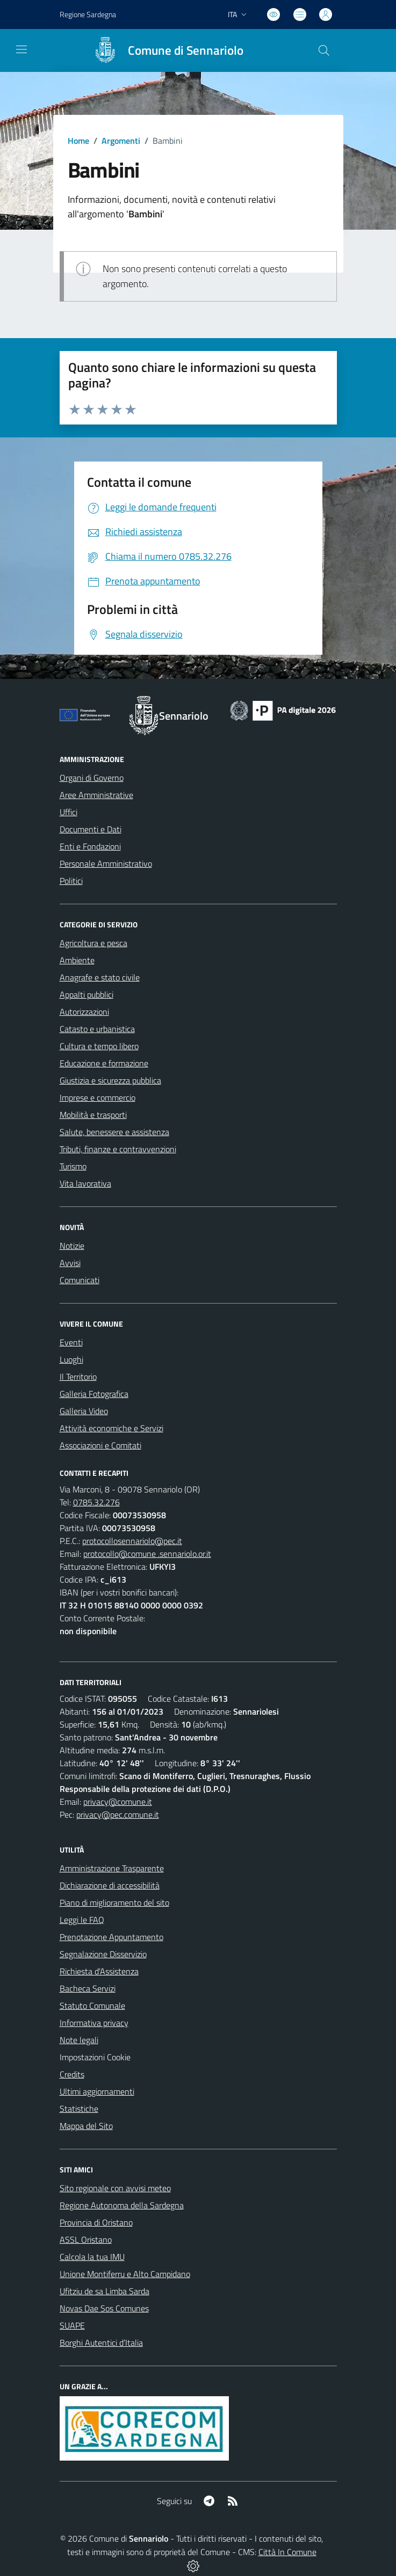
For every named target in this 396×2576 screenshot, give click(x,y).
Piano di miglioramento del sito (114, 1902)
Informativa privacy (94, 2022)
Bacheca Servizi (88, 1988)
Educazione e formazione (104, 1063)
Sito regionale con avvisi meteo (115, 2188)
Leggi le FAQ (82, 1919)
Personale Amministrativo (106, 863)
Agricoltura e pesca (93, 942)
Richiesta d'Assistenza (99, 1971)
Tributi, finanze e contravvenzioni (118, 1149)
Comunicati (79, 1280)
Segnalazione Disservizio (103, 1954)
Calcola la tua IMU (92, 2256)
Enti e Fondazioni (90, 846)
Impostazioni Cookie (95, 2057)
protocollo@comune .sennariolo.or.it (147, 1553)
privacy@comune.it (117, 1801)
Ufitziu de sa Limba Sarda (104, 2291)
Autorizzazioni (84, 1011)
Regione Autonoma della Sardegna (122, 2205)
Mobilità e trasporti (93, 1114)
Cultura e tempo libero (99, 1046)
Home (78, 140)
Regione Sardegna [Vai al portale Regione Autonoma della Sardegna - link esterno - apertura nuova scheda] (88, 14)
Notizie (72, 1245)
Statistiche (79, 2108)
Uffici (68, 812)
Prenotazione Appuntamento (111, 1936)
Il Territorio (78, 1376)
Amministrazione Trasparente (112, 1868)
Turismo (73, 1166)
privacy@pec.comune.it (117, 1814)
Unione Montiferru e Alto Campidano (125, 2273)
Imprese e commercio (97, 1097)
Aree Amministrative (96, 794)
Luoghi (71, 1359)
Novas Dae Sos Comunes (104, 2308)
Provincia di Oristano (96, 2222)
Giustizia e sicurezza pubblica (110, 1080)
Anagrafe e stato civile (100, 977)
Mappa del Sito (86, 2125)
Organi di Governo (92, 777)
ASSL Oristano (86, 2239)
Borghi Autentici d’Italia (101, 2342)
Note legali (79, 2039)
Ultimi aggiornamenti (97, 2091)
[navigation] (21, 49)
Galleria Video (84, 1410)
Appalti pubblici (86, 994)
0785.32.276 (96, 1502)
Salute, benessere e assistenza (114, 1131)
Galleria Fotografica (94, 1393)
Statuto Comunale (92, 2005)
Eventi (71, 1342)
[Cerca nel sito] (323, 50)
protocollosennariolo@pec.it (132, 1540)
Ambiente (77, 960)
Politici (71, 880)
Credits (72, 2074)
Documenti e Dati (90, 829)
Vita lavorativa (85, 1183)
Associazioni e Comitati (100, 1445)
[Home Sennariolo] (163, 50)
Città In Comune (287, 2551)
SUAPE (72, 2325)
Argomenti (121, 140)
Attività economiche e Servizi (111, 1428)
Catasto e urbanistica (97, 1028)
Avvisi (70, 1262)
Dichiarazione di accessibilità (110, 1885)
